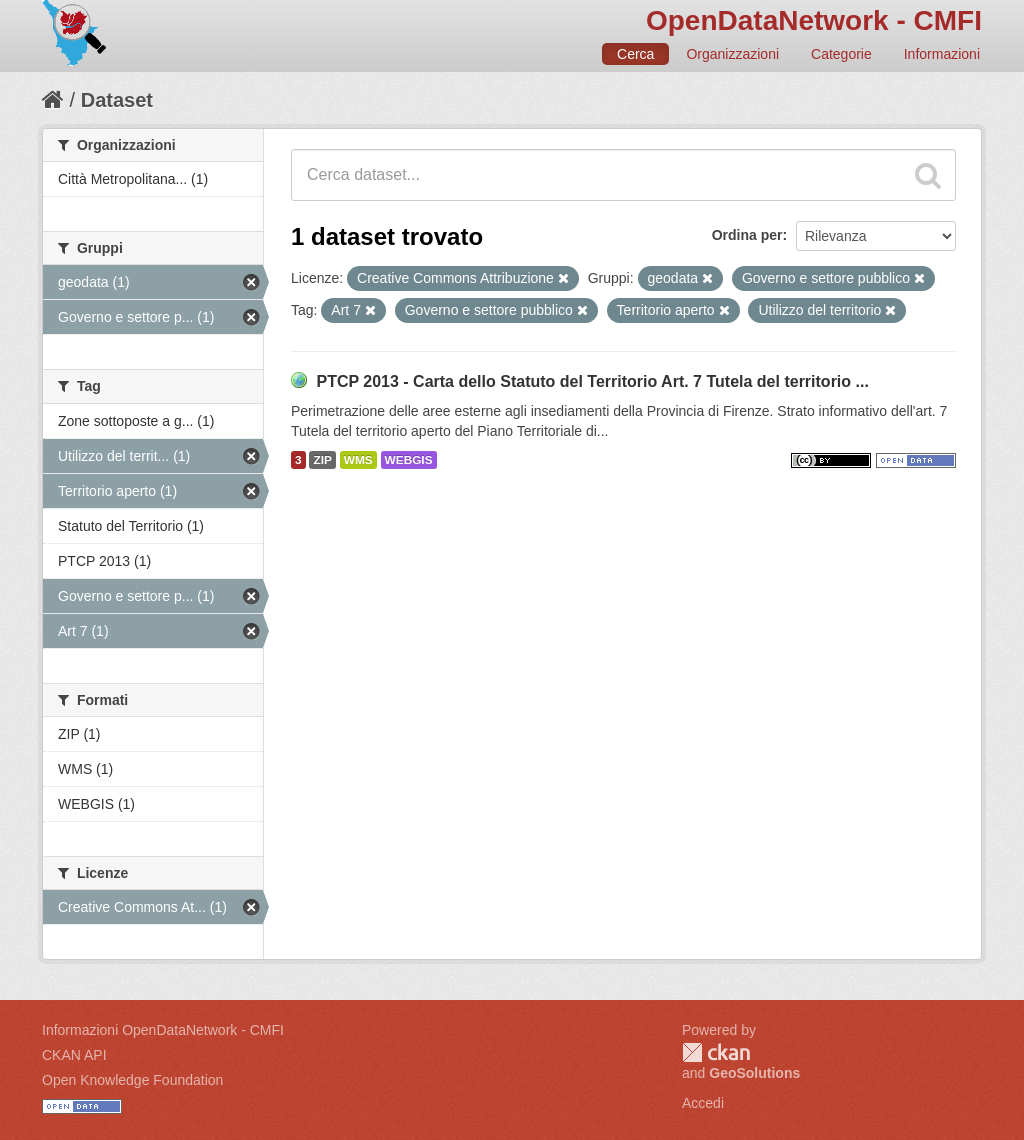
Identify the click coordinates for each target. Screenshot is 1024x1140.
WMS (358, 460)
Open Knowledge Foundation (132, 1080)
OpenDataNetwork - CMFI (814, 20)
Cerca (635, 54)
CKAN (716, 1052)
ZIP (322, 460)
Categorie (841, 54)
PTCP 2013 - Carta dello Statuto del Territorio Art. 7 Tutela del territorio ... (592, 381)
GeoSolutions (754, 1073)
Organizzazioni (732, 54)
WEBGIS (409, 460)
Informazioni (942, 54)
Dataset (117, 100)
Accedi (703, 1103)
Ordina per (747, 235)
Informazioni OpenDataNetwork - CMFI (163, 1030)
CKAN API (74, 1055)
